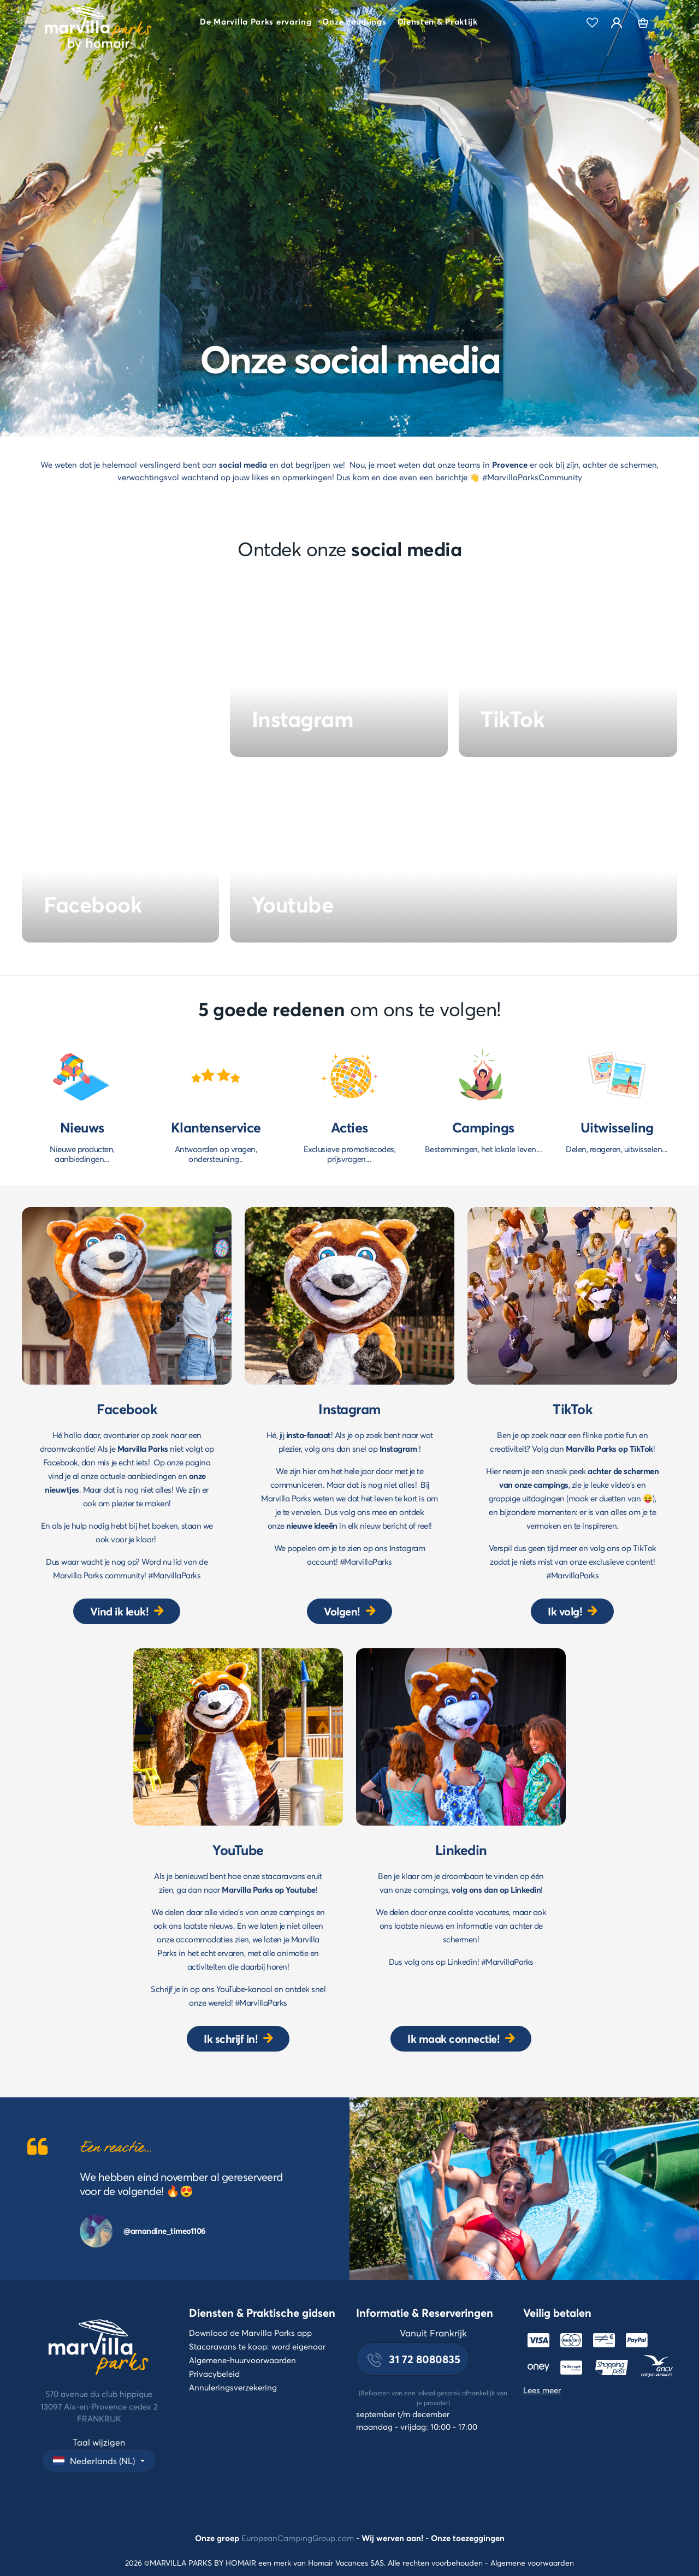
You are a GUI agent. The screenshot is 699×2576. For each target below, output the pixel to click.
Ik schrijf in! (231, 2038)
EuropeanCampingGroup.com (297, 2537)
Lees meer (542, 2389)
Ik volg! (565, 1611)
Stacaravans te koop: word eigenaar (257, 2346)
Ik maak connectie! (453, 2038)
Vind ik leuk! (119, 1611)
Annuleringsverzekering (233, 2387)
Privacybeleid (214, 2373)
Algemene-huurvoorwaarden (242, 2359)
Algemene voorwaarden (532, 2562)
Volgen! (342, 1611)
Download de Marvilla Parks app (250, 2332)
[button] (255, 23)
